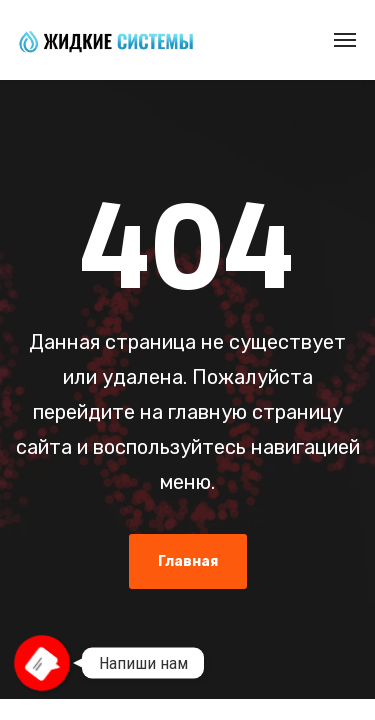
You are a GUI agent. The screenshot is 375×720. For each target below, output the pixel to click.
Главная (188, 561)
